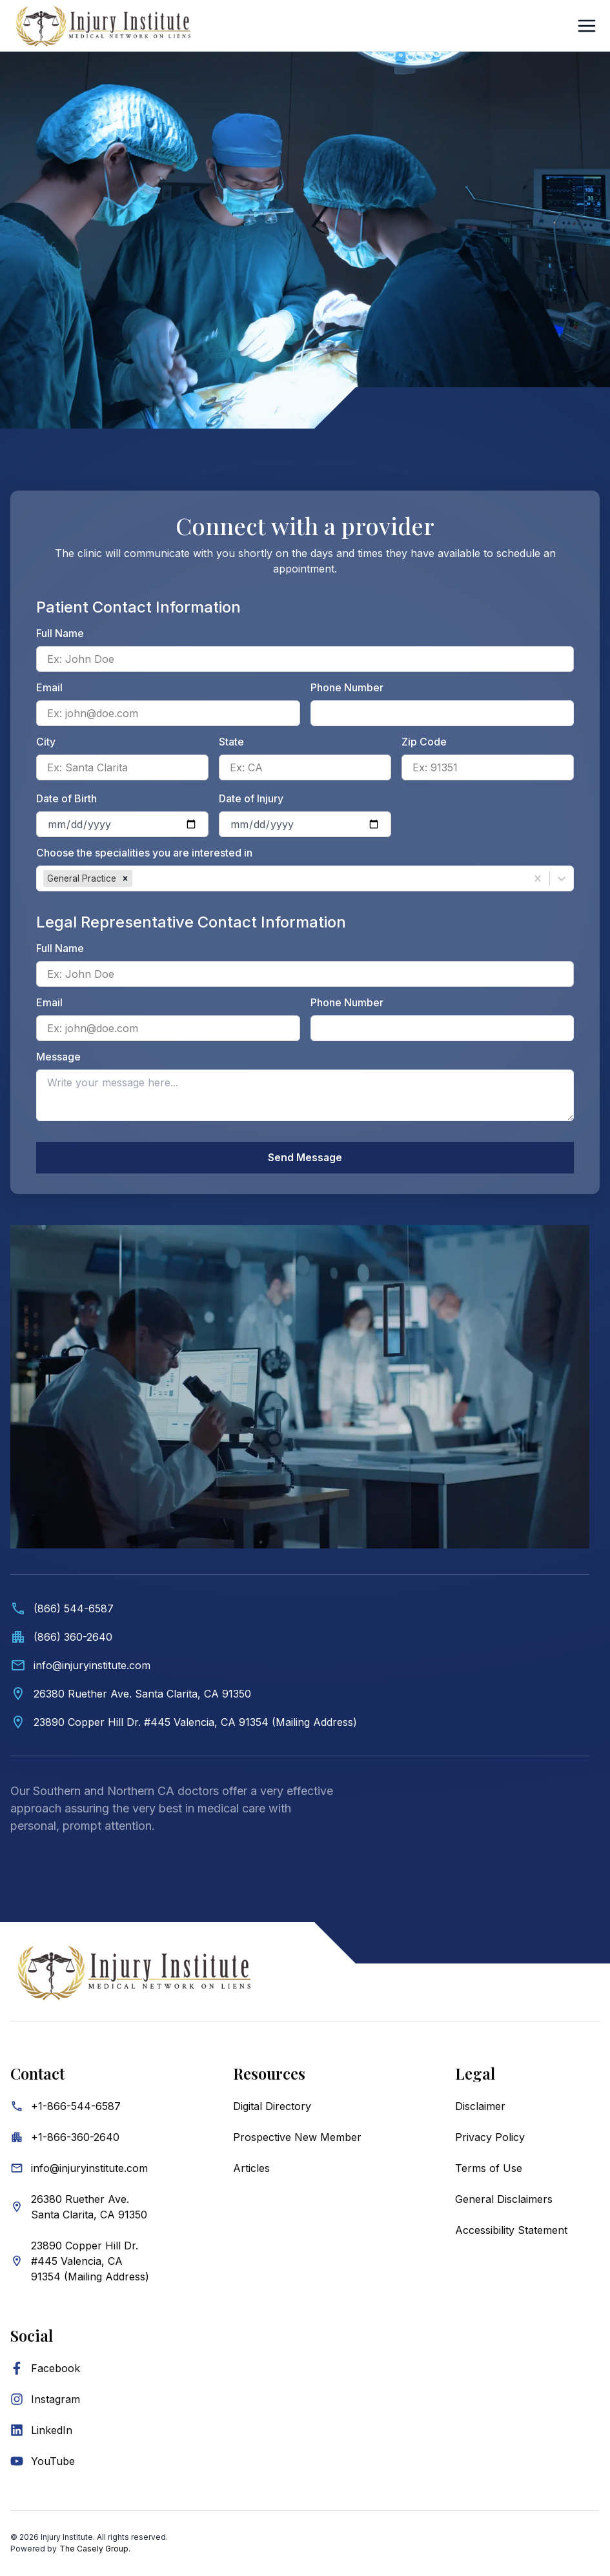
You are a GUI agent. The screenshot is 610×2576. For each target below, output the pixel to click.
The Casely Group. (94, 2549)
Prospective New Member (297, 2137)
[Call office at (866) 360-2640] (299, 1637)
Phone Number (346, 687)
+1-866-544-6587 (76, 2106)
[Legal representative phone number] (442, 1028)
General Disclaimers (504, 2199)
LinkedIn (51, 2430)
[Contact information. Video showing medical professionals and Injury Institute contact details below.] (300, 1543)
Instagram (55, 2399)
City (46, 741)
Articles (251, 2168)
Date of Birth (66, 798)
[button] (125, 878)
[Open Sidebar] (587, 26)
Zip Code (424, 741)
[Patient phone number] (442, 713)
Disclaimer (480, 2106)
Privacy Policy (490, 2137)
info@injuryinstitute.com (89, 2168)
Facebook (55, 2368)
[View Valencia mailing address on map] (299, 1722)
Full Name (60, 633)
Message (58, 1056)
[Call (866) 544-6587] (299, 1609)
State (231, 741)
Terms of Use (488, 2168)
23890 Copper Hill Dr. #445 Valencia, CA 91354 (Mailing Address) (90, 2262)
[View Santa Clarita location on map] (299, 1694)
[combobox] (136, 878)
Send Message (305, 1157)
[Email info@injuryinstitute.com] (299, 1666)
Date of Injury (251, 798)
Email (49, 687)
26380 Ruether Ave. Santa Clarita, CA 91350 (89, 2207)
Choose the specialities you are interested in (144, 852)
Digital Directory (272, 2106)
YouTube (53, 2461)
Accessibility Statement (511, 2230)
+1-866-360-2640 (75, 2137)
